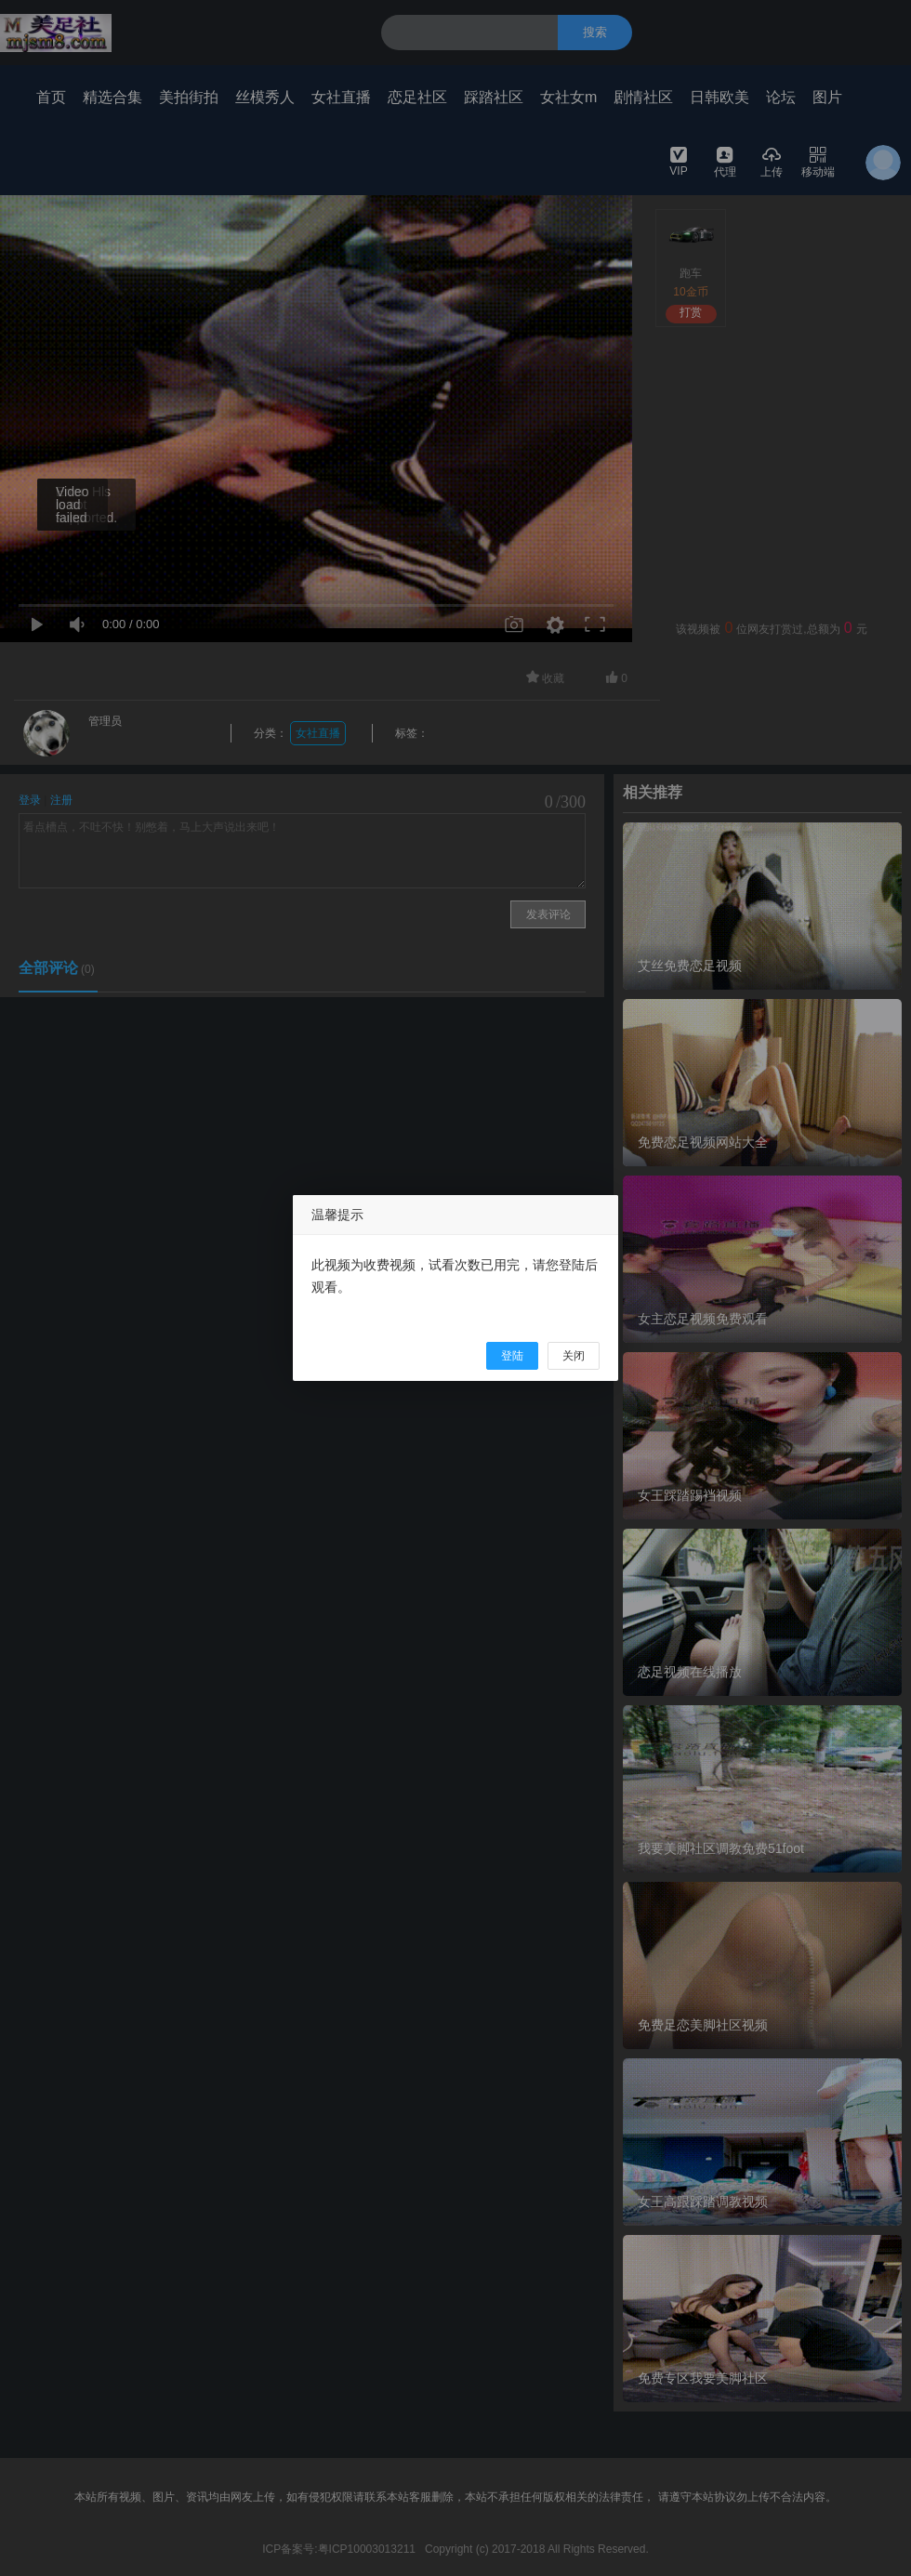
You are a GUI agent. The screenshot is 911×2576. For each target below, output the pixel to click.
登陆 (512, 1355)
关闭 (573, 1355)
